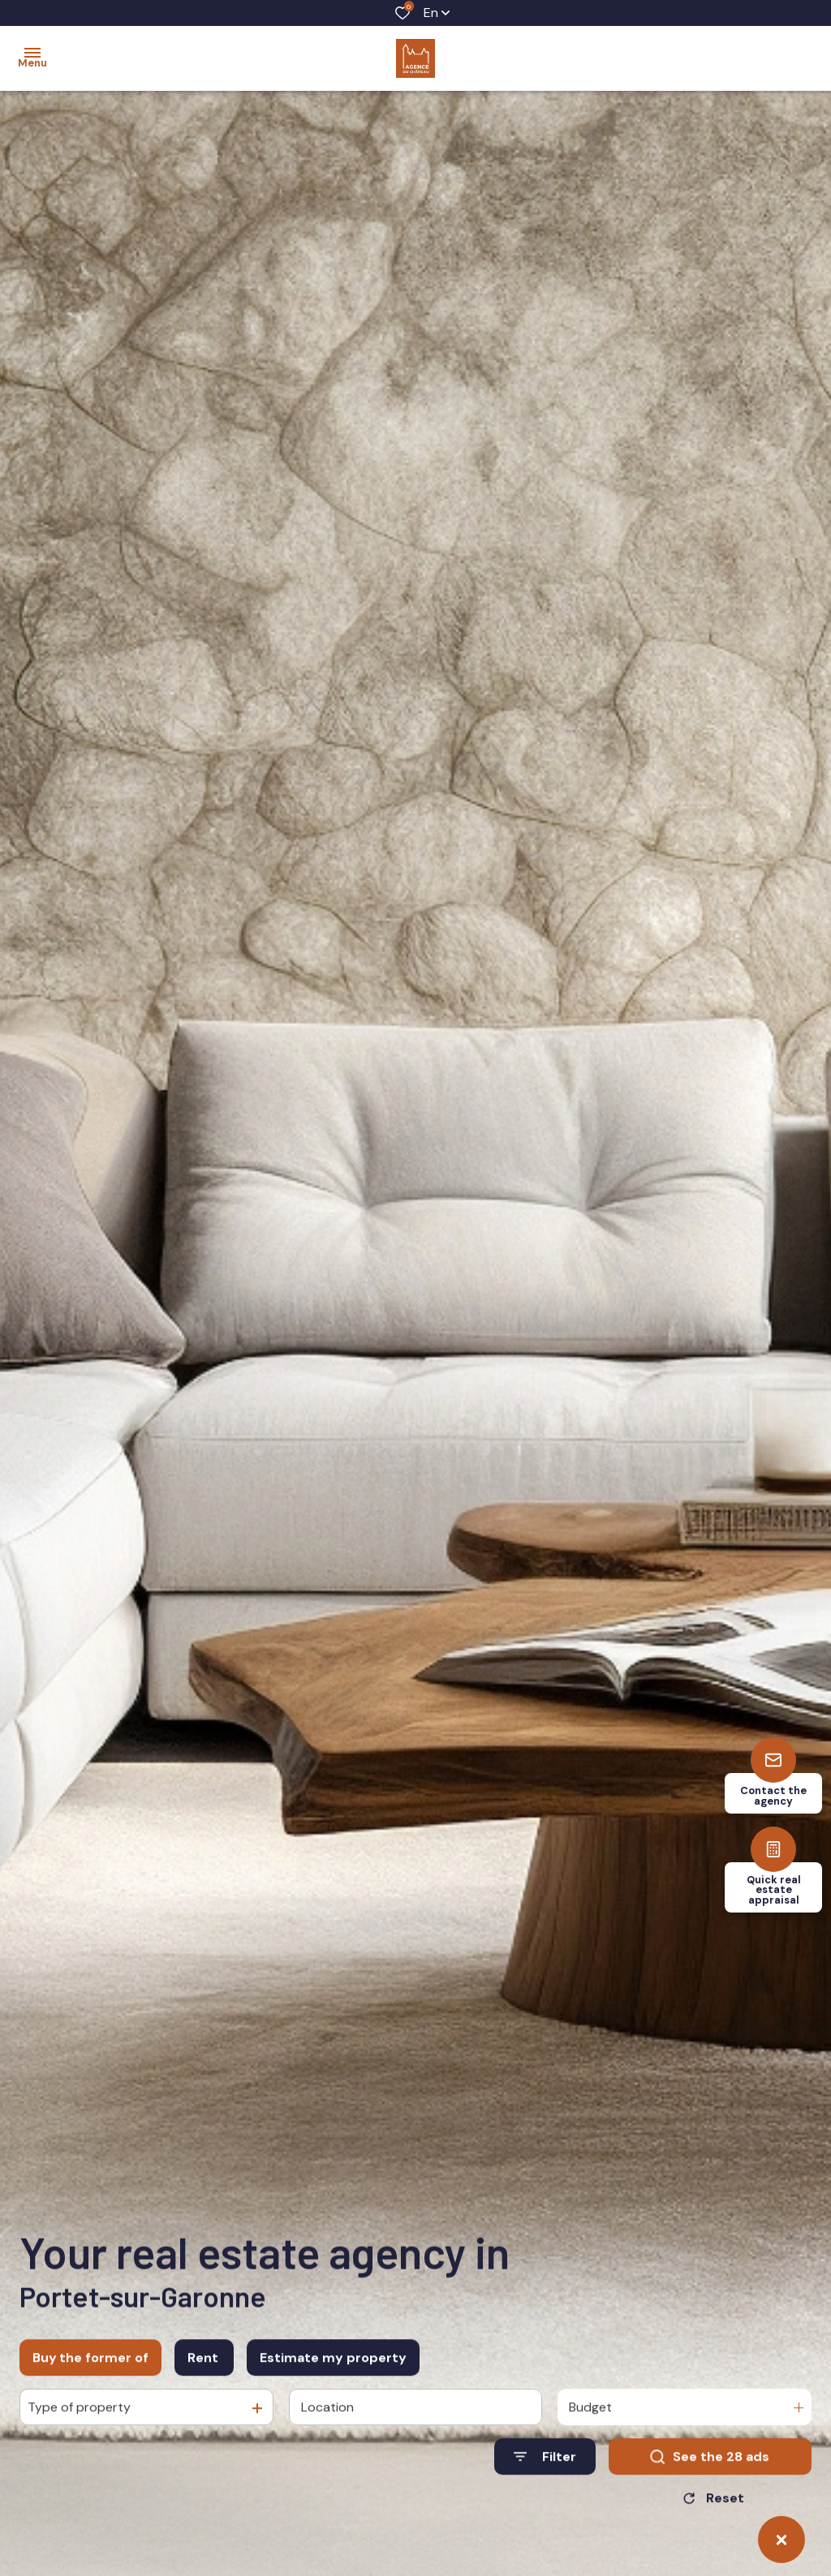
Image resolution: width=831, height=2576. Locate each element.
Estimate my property (333, 2371)
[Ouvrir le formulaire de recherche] (545, 2471)
